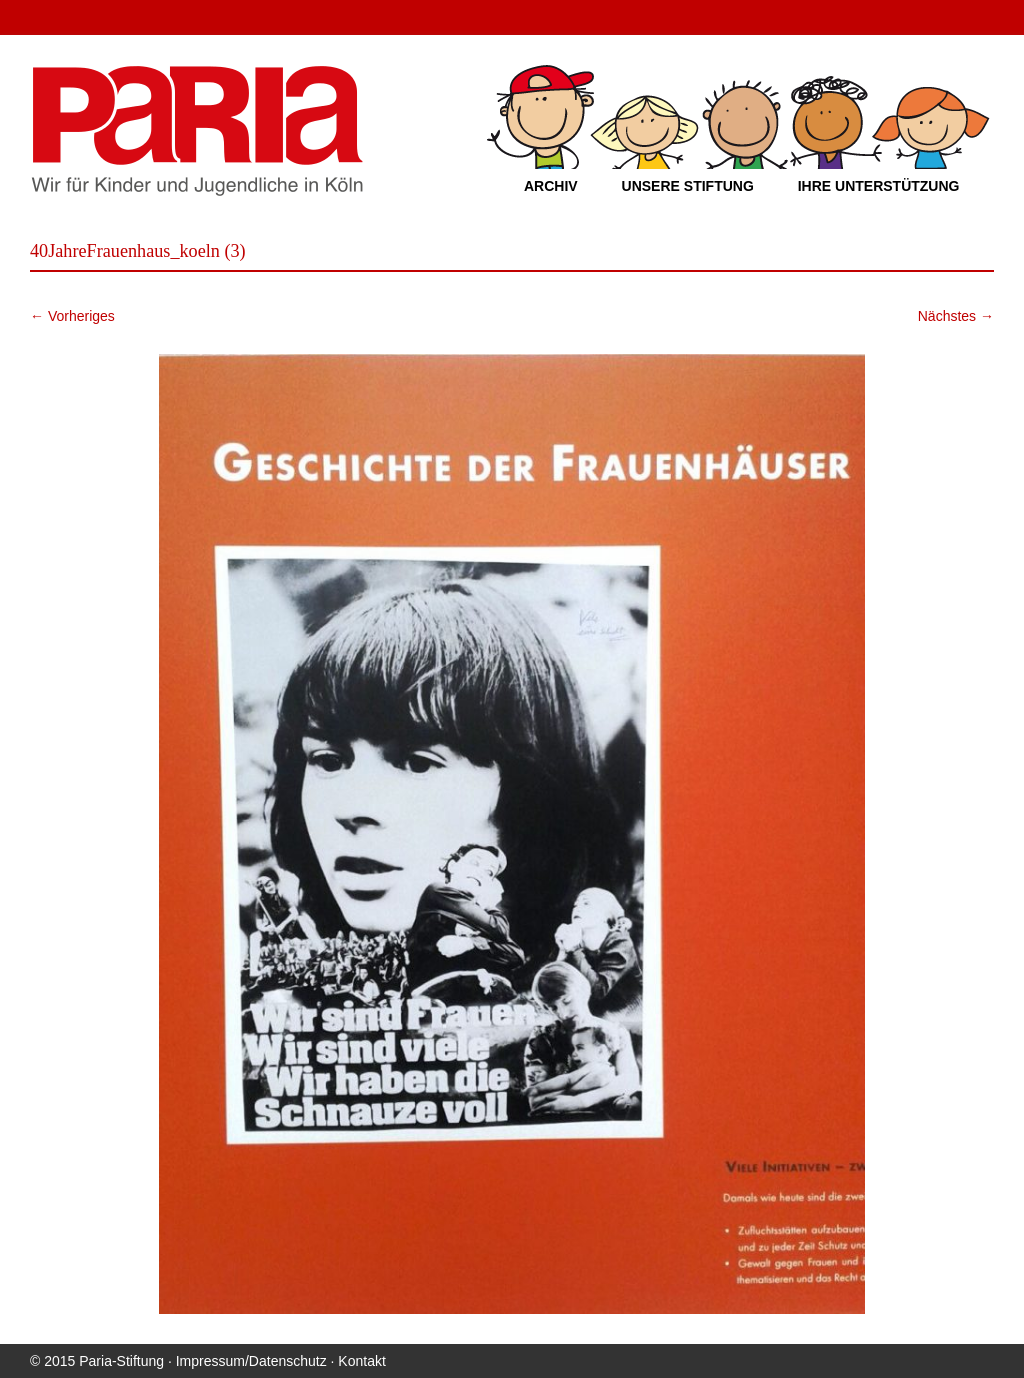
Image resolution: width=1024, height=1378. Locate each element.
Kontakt (361, 1361)
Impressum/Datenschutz (251, 1361)
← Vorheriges (72, 316)
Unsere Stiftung (688, 186)
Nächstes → (956, 316)
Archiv (551, 186)
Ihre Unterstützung (879, 186)
